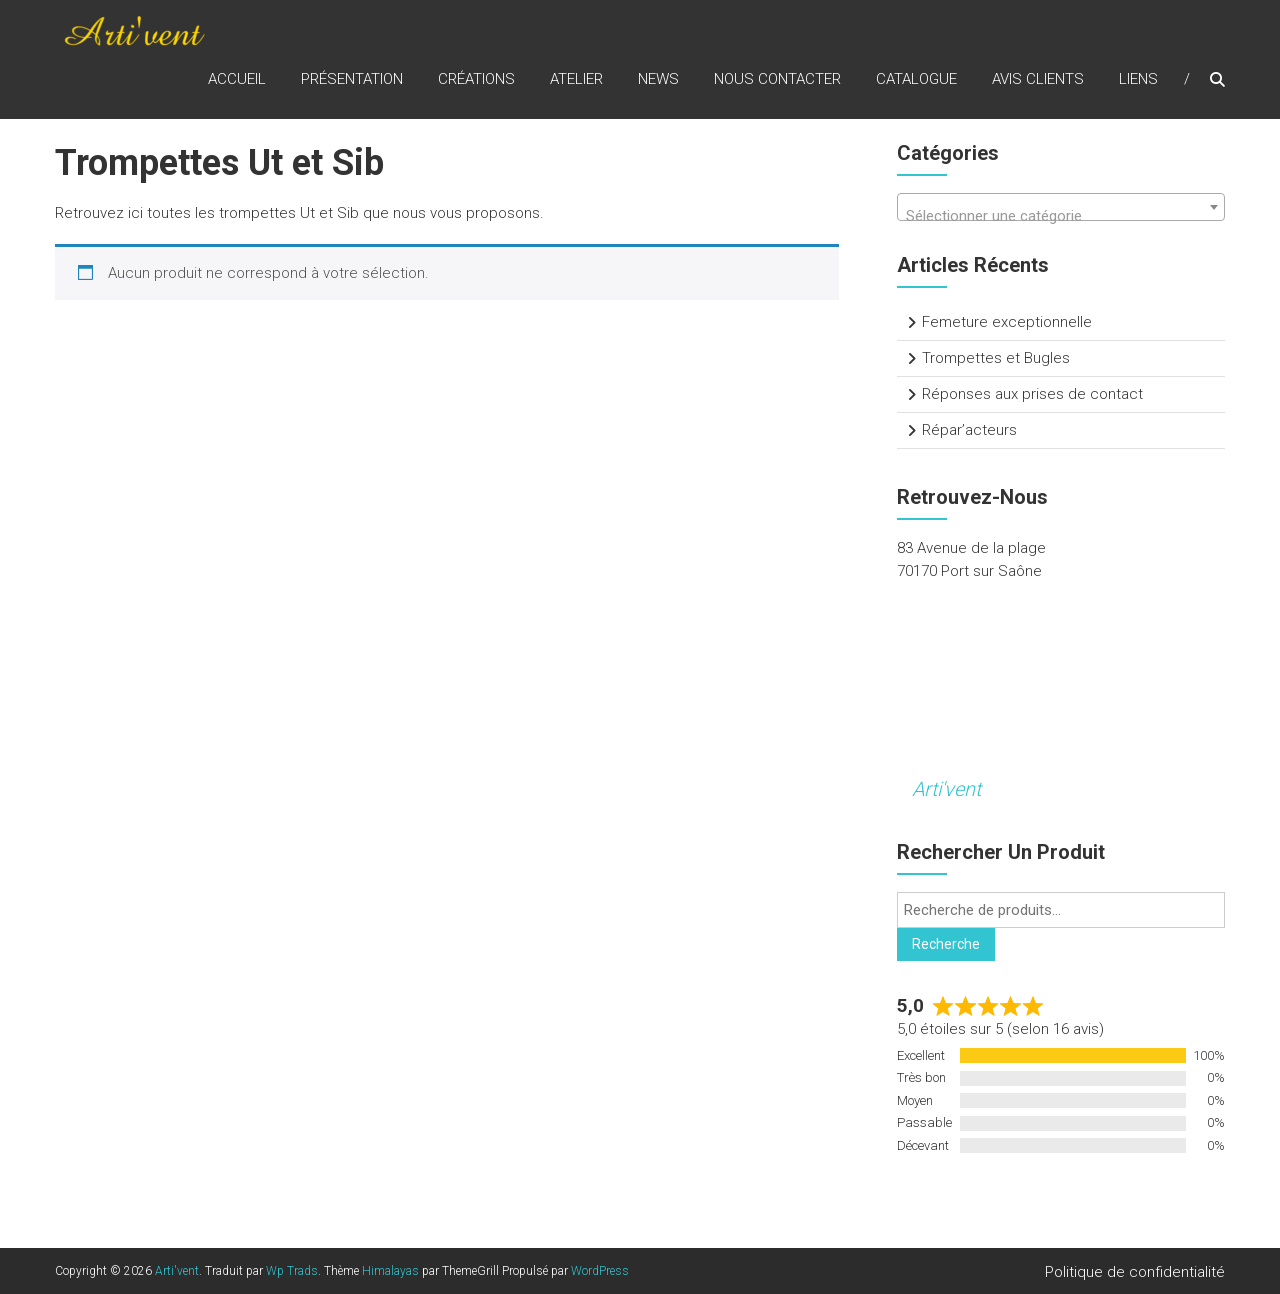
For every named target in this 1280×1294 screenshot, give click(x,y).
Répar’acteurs (969, 430)
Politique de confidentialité (1135, 1272)
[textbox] (1061, 215)
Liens (1138, 79)
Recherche (946, 944)
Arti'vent (946, 789)
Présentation (352, 79)
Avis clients (1038, 79)
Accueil (237, 79)
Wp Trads (292, 1271)
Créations (476, 79)
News (658, 79)
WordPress (600, 1271)
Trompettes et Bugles (996, 358)
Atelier (576, 79)
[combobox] (1061, 207)
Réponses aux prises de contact (1032, 394)
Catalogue (916, 79)
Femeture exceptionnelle (1007, 322)
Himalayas (390, 1271)
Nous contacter (777, 79)
